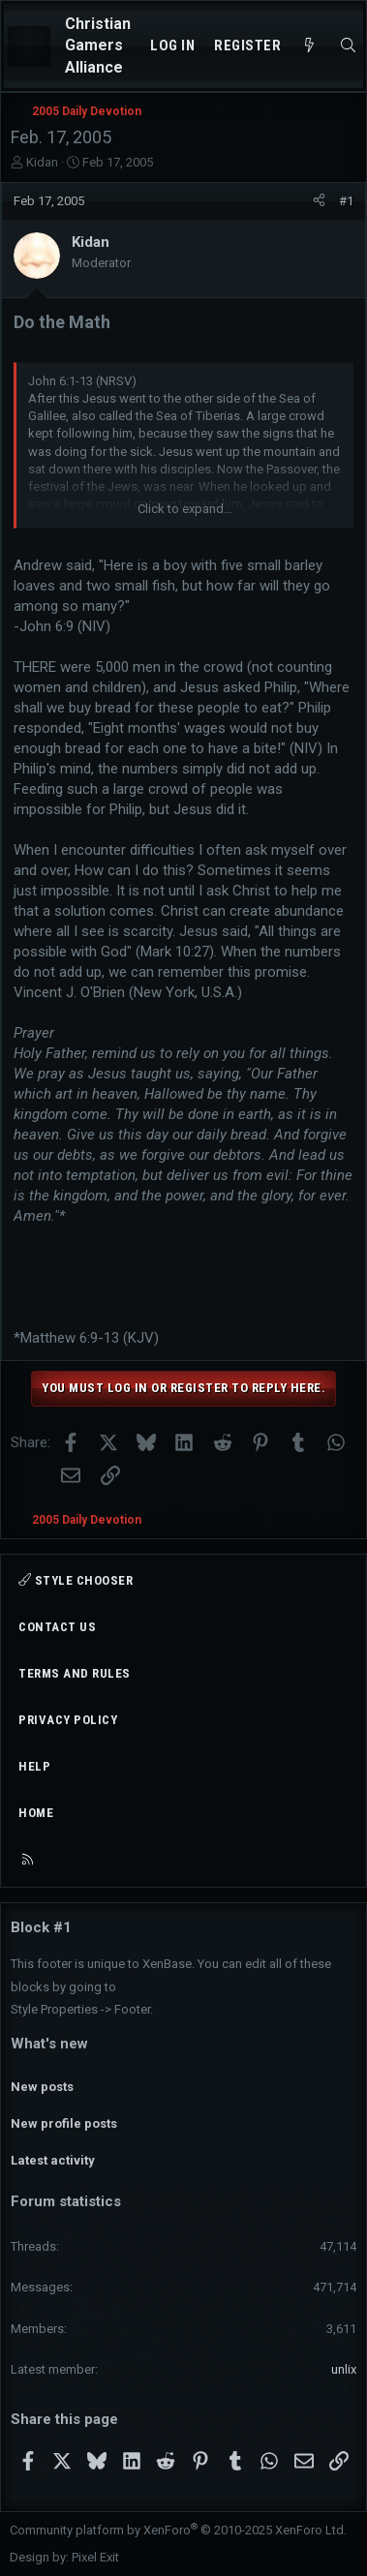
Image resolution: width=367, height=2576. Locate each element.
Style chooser (75, 1580)
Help (34, 1766)
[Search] (348, 46)
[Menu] (29, 46)
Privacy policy (67, 1719)
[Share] (319, 201)
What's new (49, 2043)
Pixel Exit (95, 2557)
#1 (346, 201)
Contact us (57, 1627)
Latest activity (53, 2160)
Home (35, 1812)
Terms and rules (74, 1673)
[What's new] (309, 46)
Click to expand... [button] (185, 508)
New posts (42, 2086)
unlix (343, 2369)
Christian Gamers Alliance (98, 45)
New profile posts (64, 2123)
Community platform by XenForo (178, 2530)
